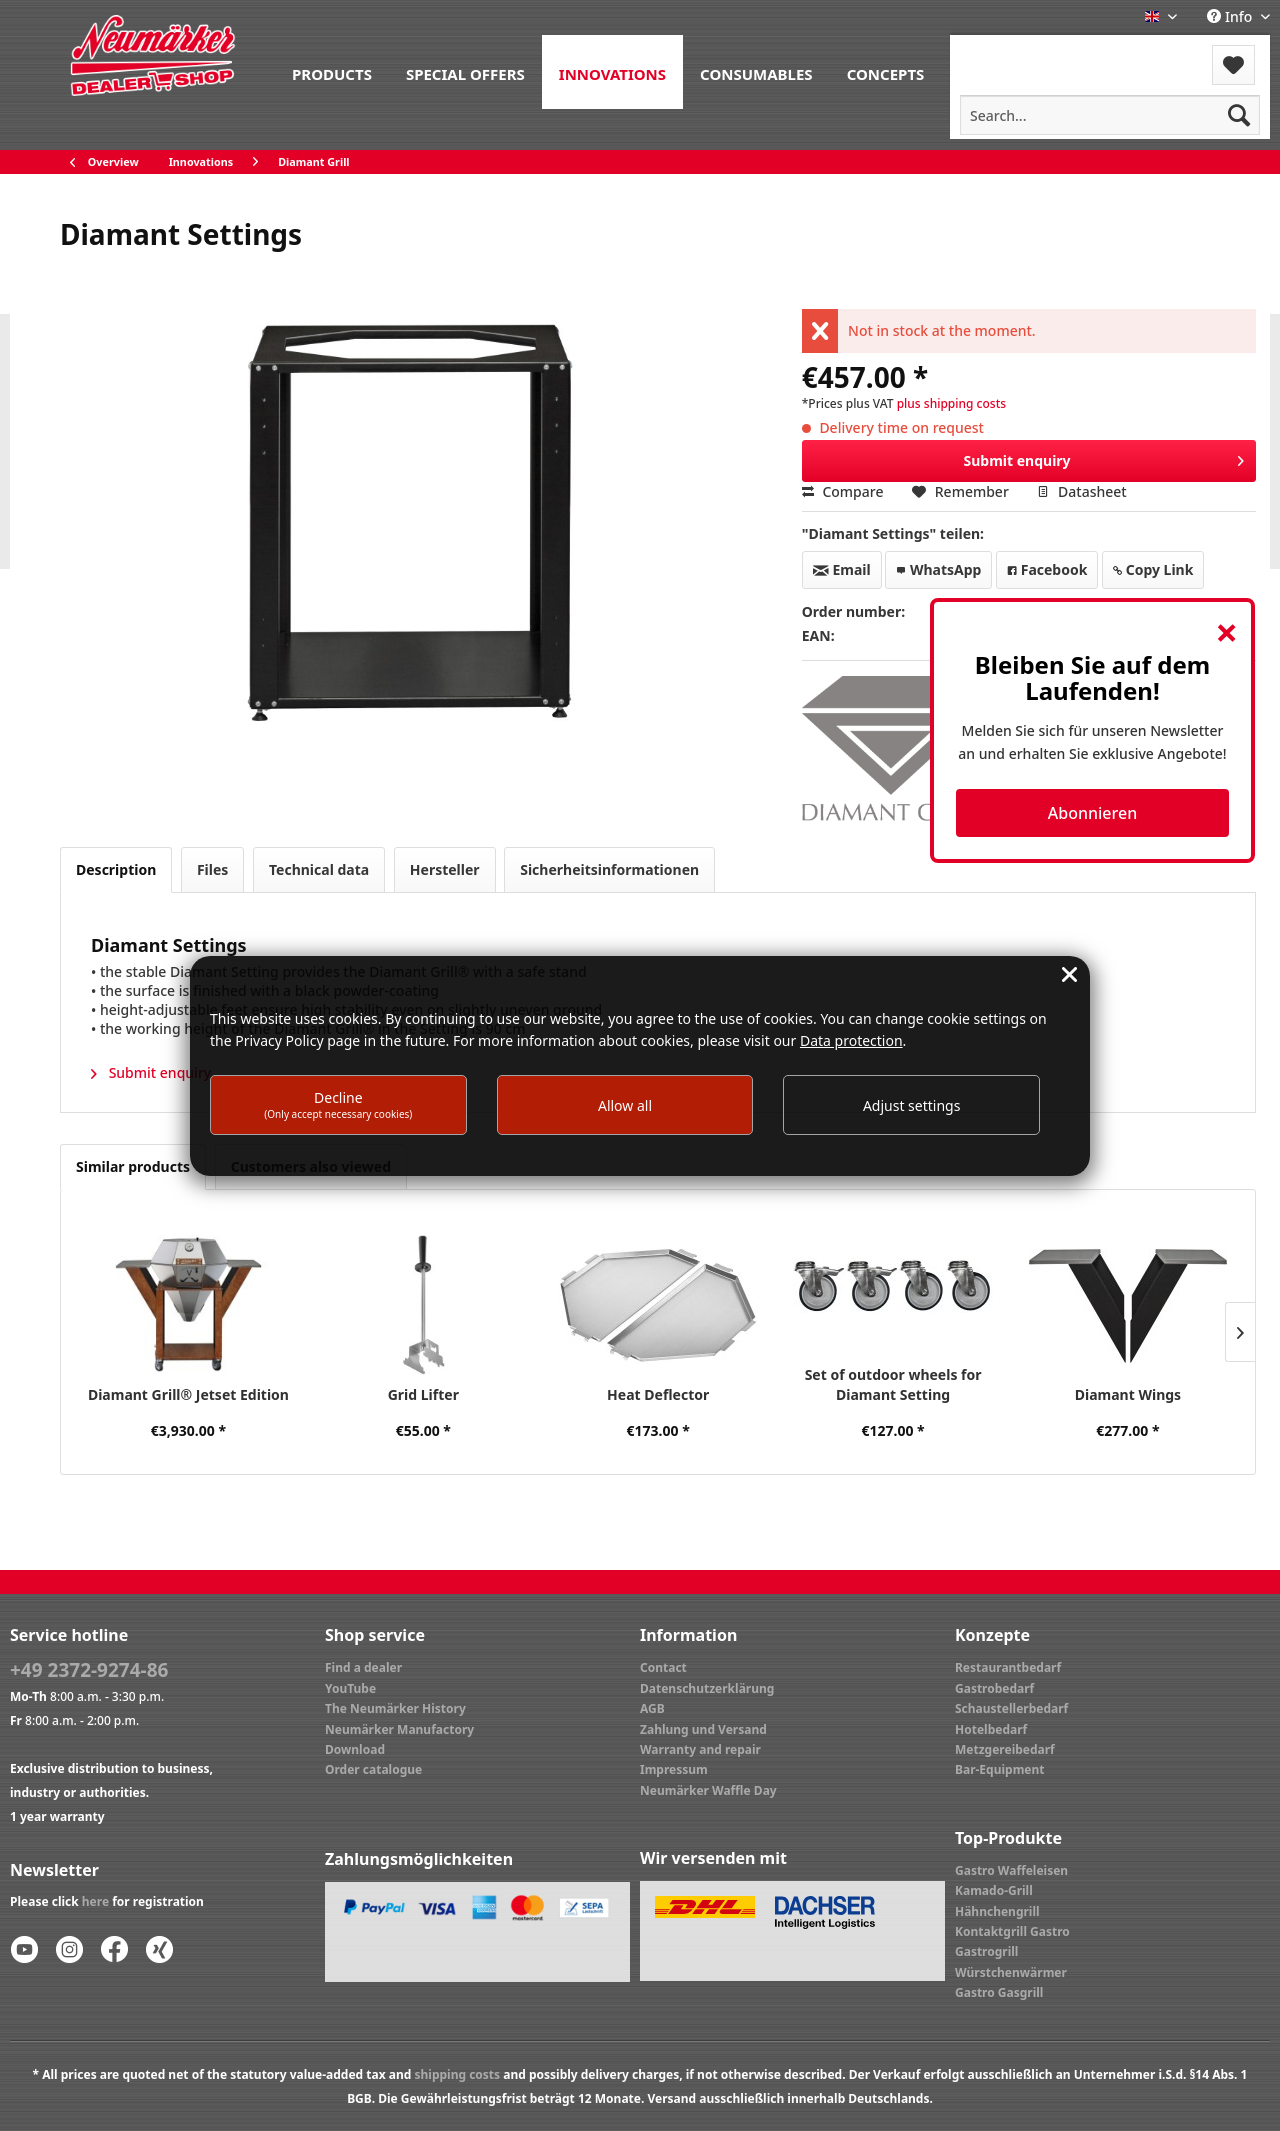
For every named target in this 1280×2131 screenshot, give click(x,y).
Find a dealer (363, 1667)
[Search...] (1110, 115)
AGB (652, 1708)
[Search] (1239, 115)
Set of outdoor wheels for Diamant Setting (893, 1384)
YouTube (350, 1688)
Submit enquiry (1104, 457)
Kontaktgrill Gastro (1012, 1931)
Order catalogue (373, 1769)
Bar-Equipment (1000, 1769)
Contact (663, 1667)
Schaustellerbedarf (1011, 1708)
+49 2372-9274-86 (89, 1670)
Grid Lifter (423, 1394)
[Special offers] (465, 72)
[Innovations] (612, 72)
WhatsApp (938, 569)
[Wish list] (1233, 65)
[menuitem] (332, 72)
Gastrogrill (986, 1951)
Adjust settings (912, 1105)
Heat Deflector (658, 1394)
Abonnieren (1092, 813)
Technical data (319, 869)
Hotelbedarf (991, 1729)
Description (116, 869)
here (95, 1901)
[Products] (332, 72)
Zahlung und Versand (703, 1729)
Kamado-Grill (994, 1890)
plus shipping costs (951, 403)
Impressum (674, 1769)
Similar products (133, 1166)
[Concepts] (886, 72)
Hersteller (445, 869)
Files (212, 869)
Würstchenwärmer (1011, 1972)
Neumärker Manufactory (399, 1729)
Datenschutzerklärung (707, 1688)
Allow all (625, 1105)
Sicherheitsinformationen (609, 869)
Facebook (1047, 569)
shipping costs (457, 2074)
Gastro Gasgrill (999, 1992)
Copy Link (1153, 569)
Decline (338, 1104)
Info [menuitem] (1231, 16)
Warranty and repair (700, 1749)
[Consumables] (756, 72)
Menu (1003, 52)
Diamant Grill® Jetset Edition (188, 1394)
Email (842, 569)
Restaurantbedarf (1008, 1667)
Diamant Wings (1128, 1394)
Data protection (851, 1040)
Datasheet (1081, 491)
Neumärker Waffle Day (708, 1790)
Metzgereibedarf (1005, 1749)
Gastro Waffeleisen (1011, 1870)
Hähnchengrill (997, 1911)
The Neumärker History (395, 1708)
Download (355, 1749)
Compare (843, 491)
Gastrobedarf (994, 1688)
